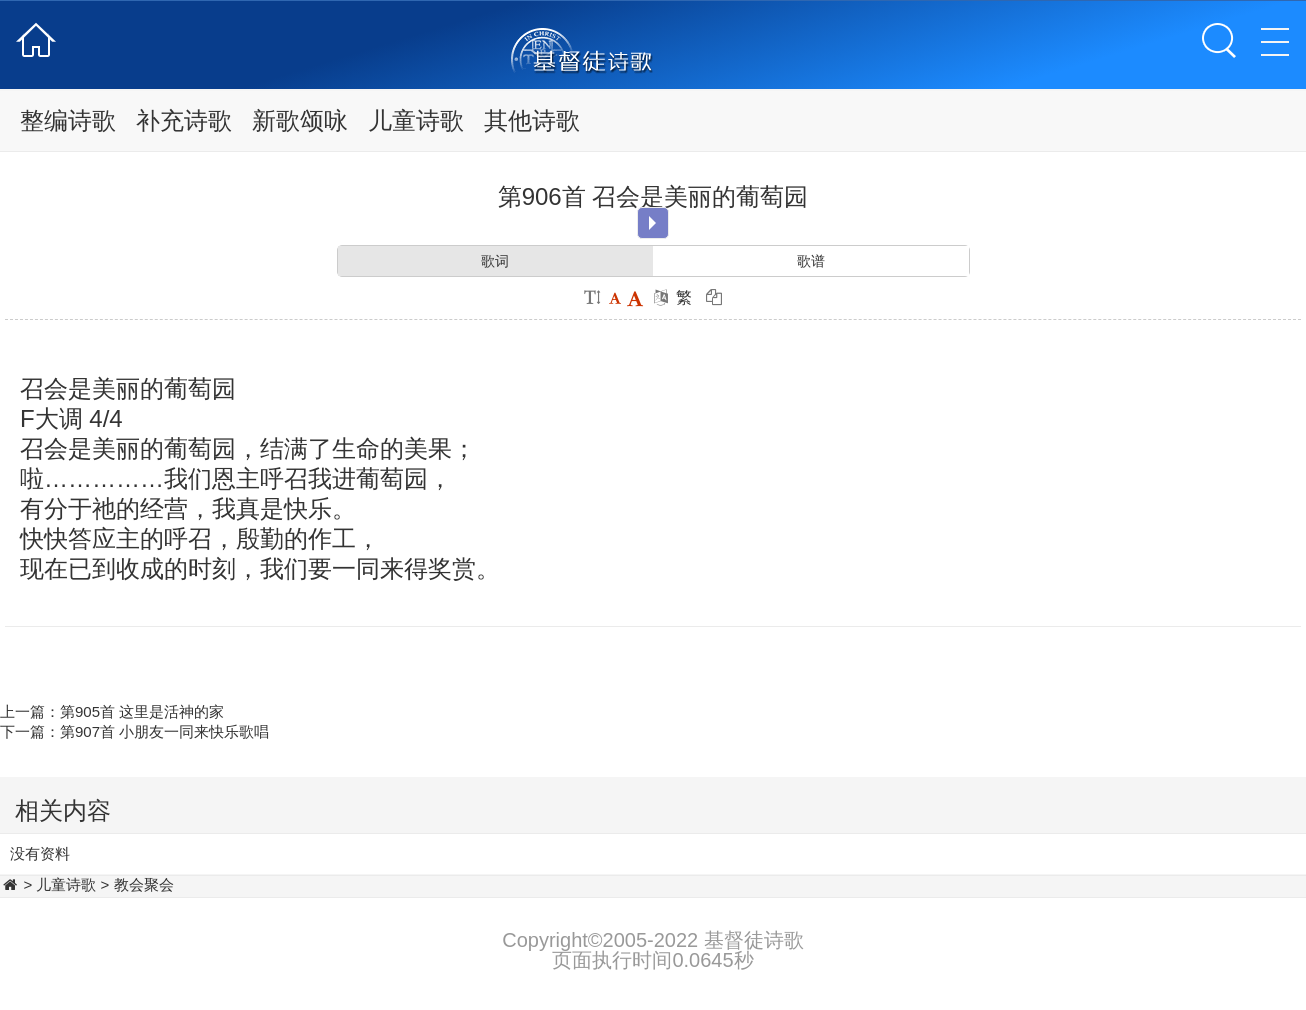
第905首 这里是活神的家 (142, 711)
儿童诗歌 (416, 120)
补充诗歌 (184, 120)
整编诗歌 (68, 120)
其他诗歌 (532, 120)
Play (652, 223)
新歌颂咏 (300, 120)
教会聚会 (144, 884)
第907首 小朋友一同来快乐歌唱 (164, 731)
